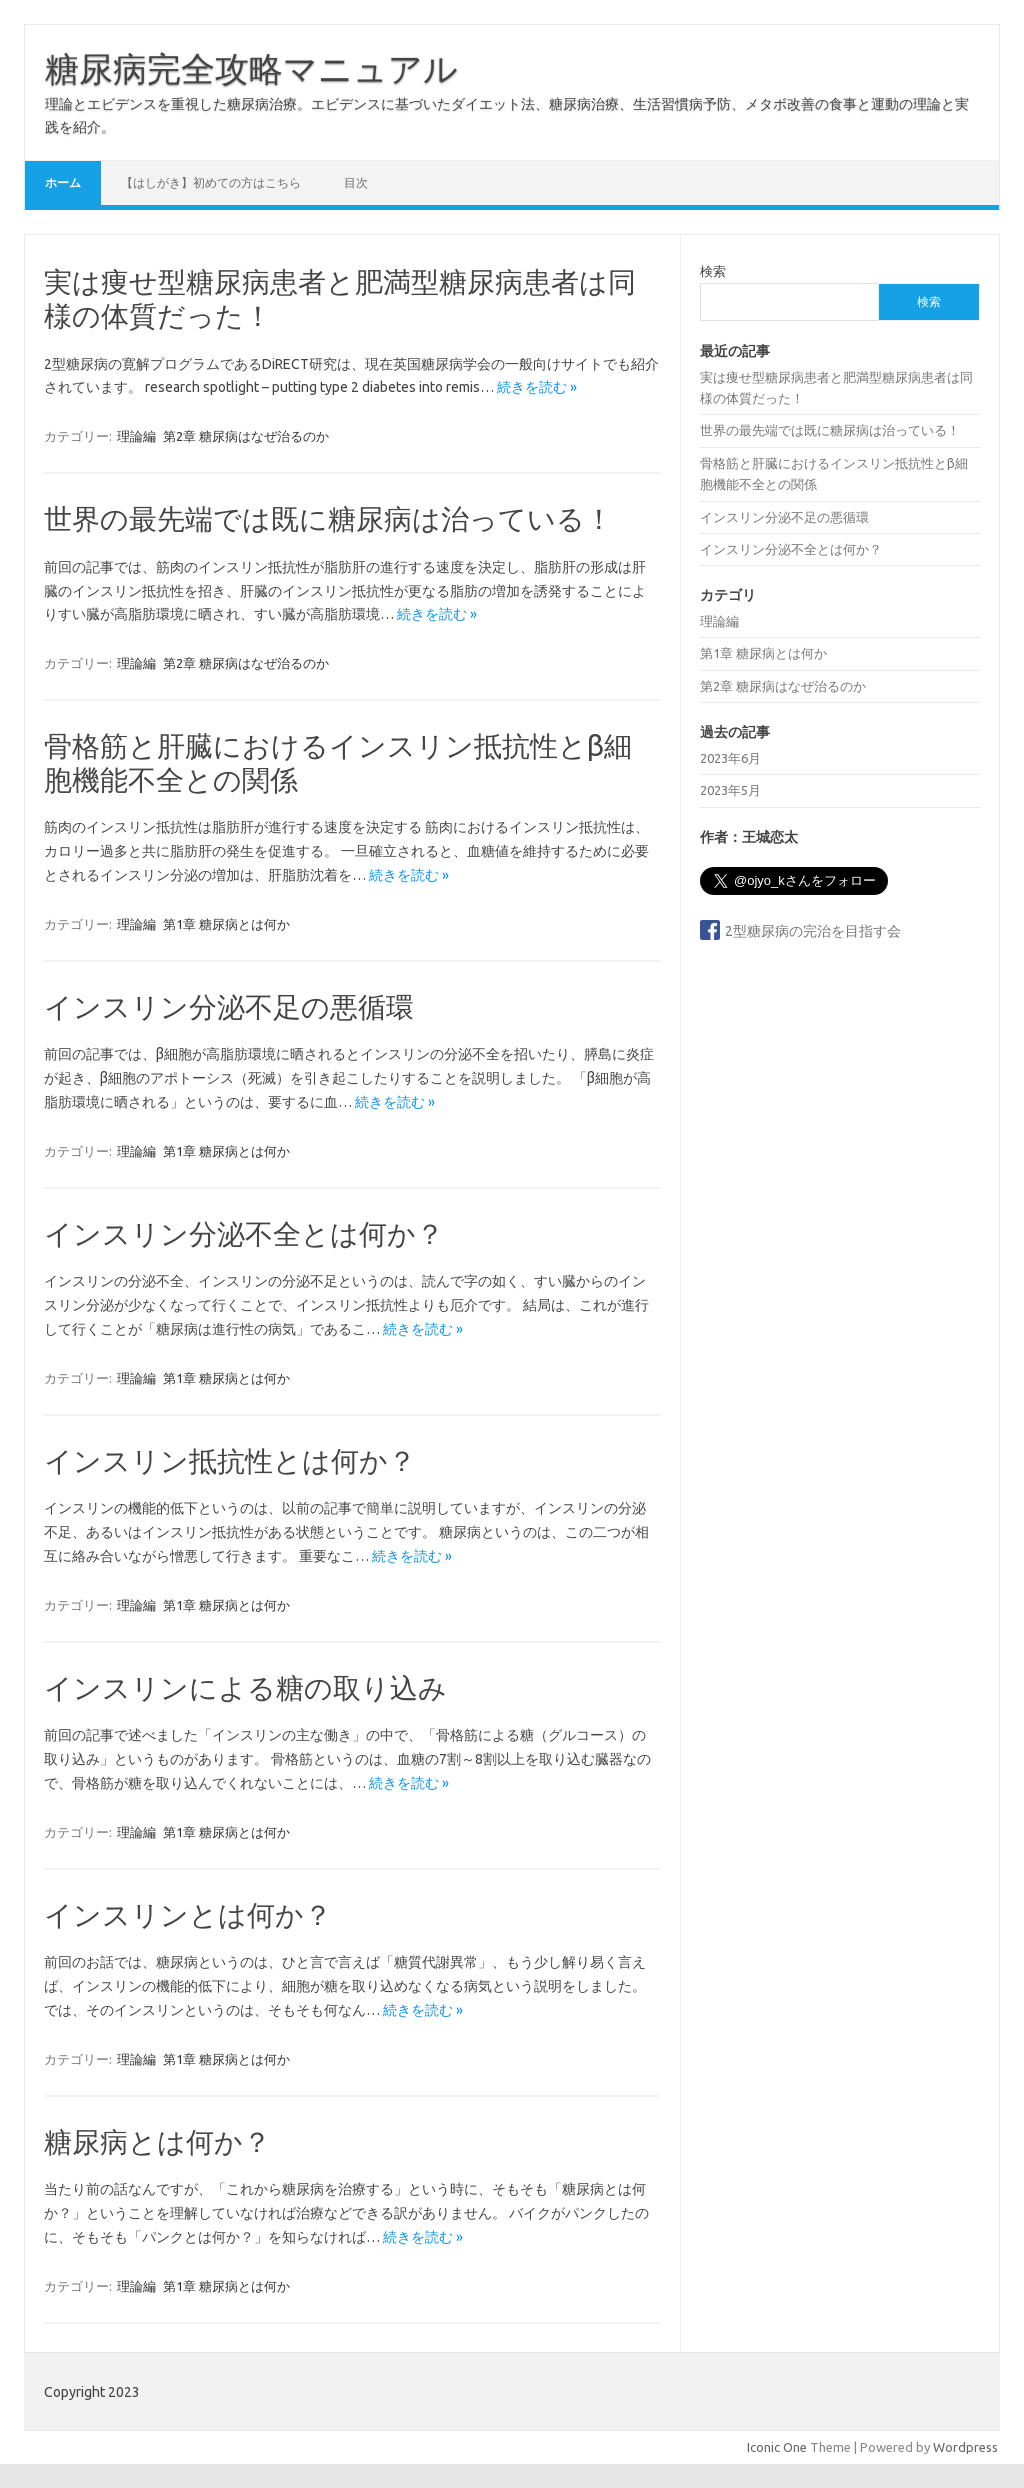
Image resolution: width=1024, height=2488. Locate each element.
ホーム (63, 182)
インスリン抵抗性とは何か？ (230, 1460)
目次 (356, 182)
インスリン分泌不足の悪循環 (229, 1006)
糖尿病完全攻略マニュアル (251, 68)
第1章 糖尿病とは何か (226, 924)
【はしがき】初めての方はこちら (211, 182)
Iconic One (777, 2447)
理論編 (136, 436)
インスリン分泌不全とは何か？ (244, 1233)
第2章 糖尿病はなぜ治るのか (246, 436)
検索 (713, 271)
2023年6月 (730, 758)
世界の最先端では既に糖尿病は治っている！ (328, 518)
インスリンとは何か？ (188, 1914)
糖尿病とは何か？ (157, 2141)
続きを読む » (537, 387)
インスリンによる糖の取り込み (245, 1687)
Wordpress (965, 2447)
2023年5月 (730, 790)
